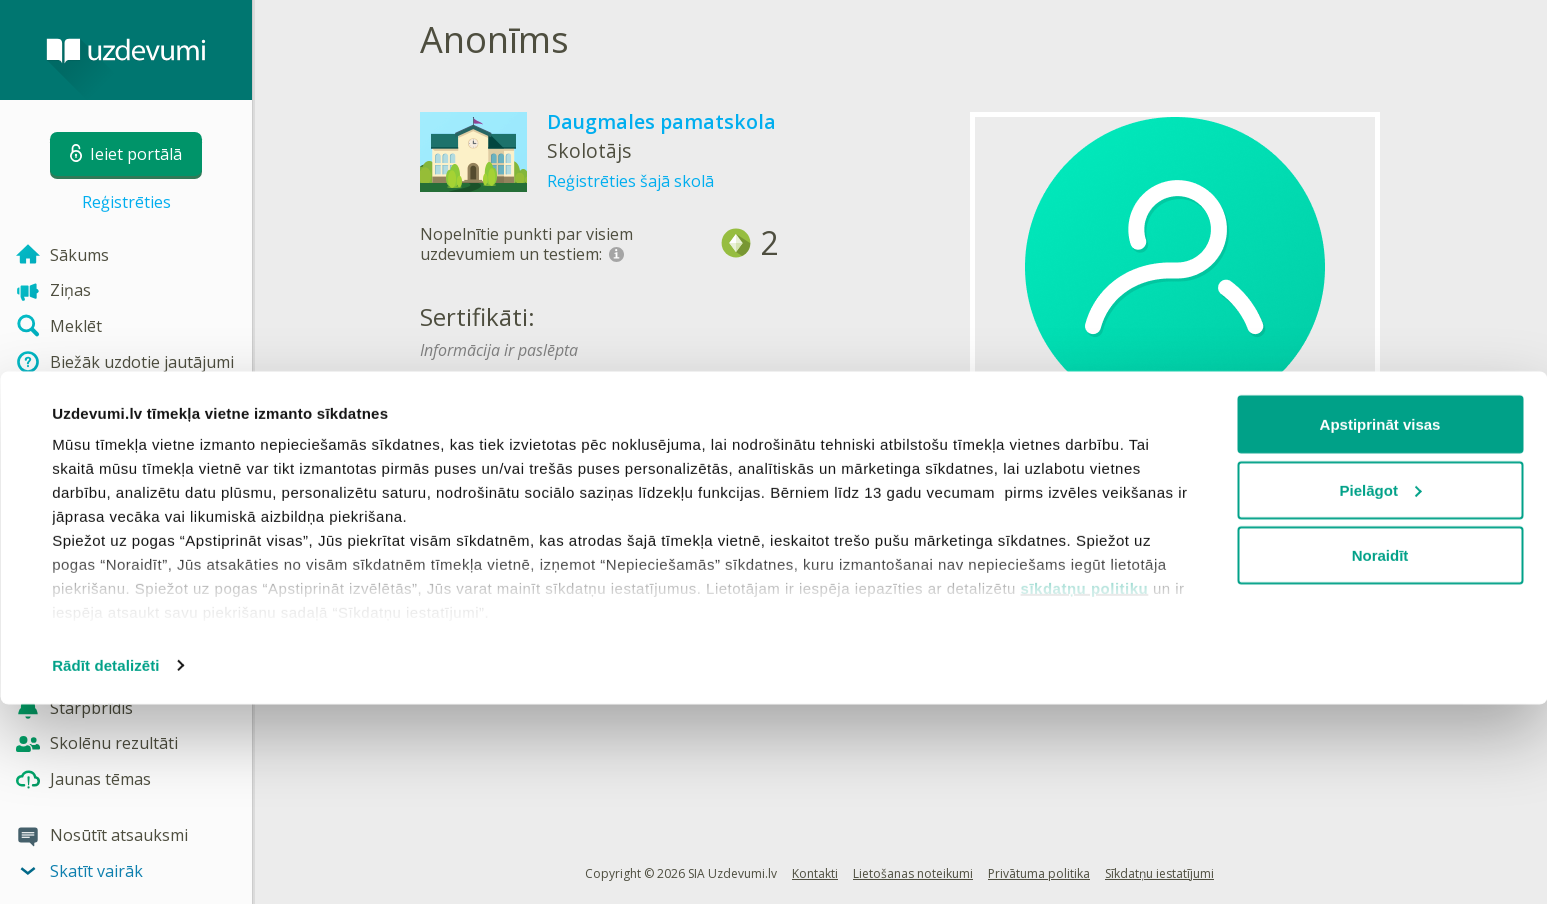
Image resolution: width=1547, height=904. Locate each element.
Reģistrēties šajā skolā (630, 181)
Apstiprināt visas (1380, 623)
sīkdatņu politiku (1085, 787)
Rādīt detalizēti (105, 864)
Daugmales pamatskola (661, 121)
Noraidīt (1380, 754)
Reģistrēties (126, 202)
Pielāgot (1381, 689)
